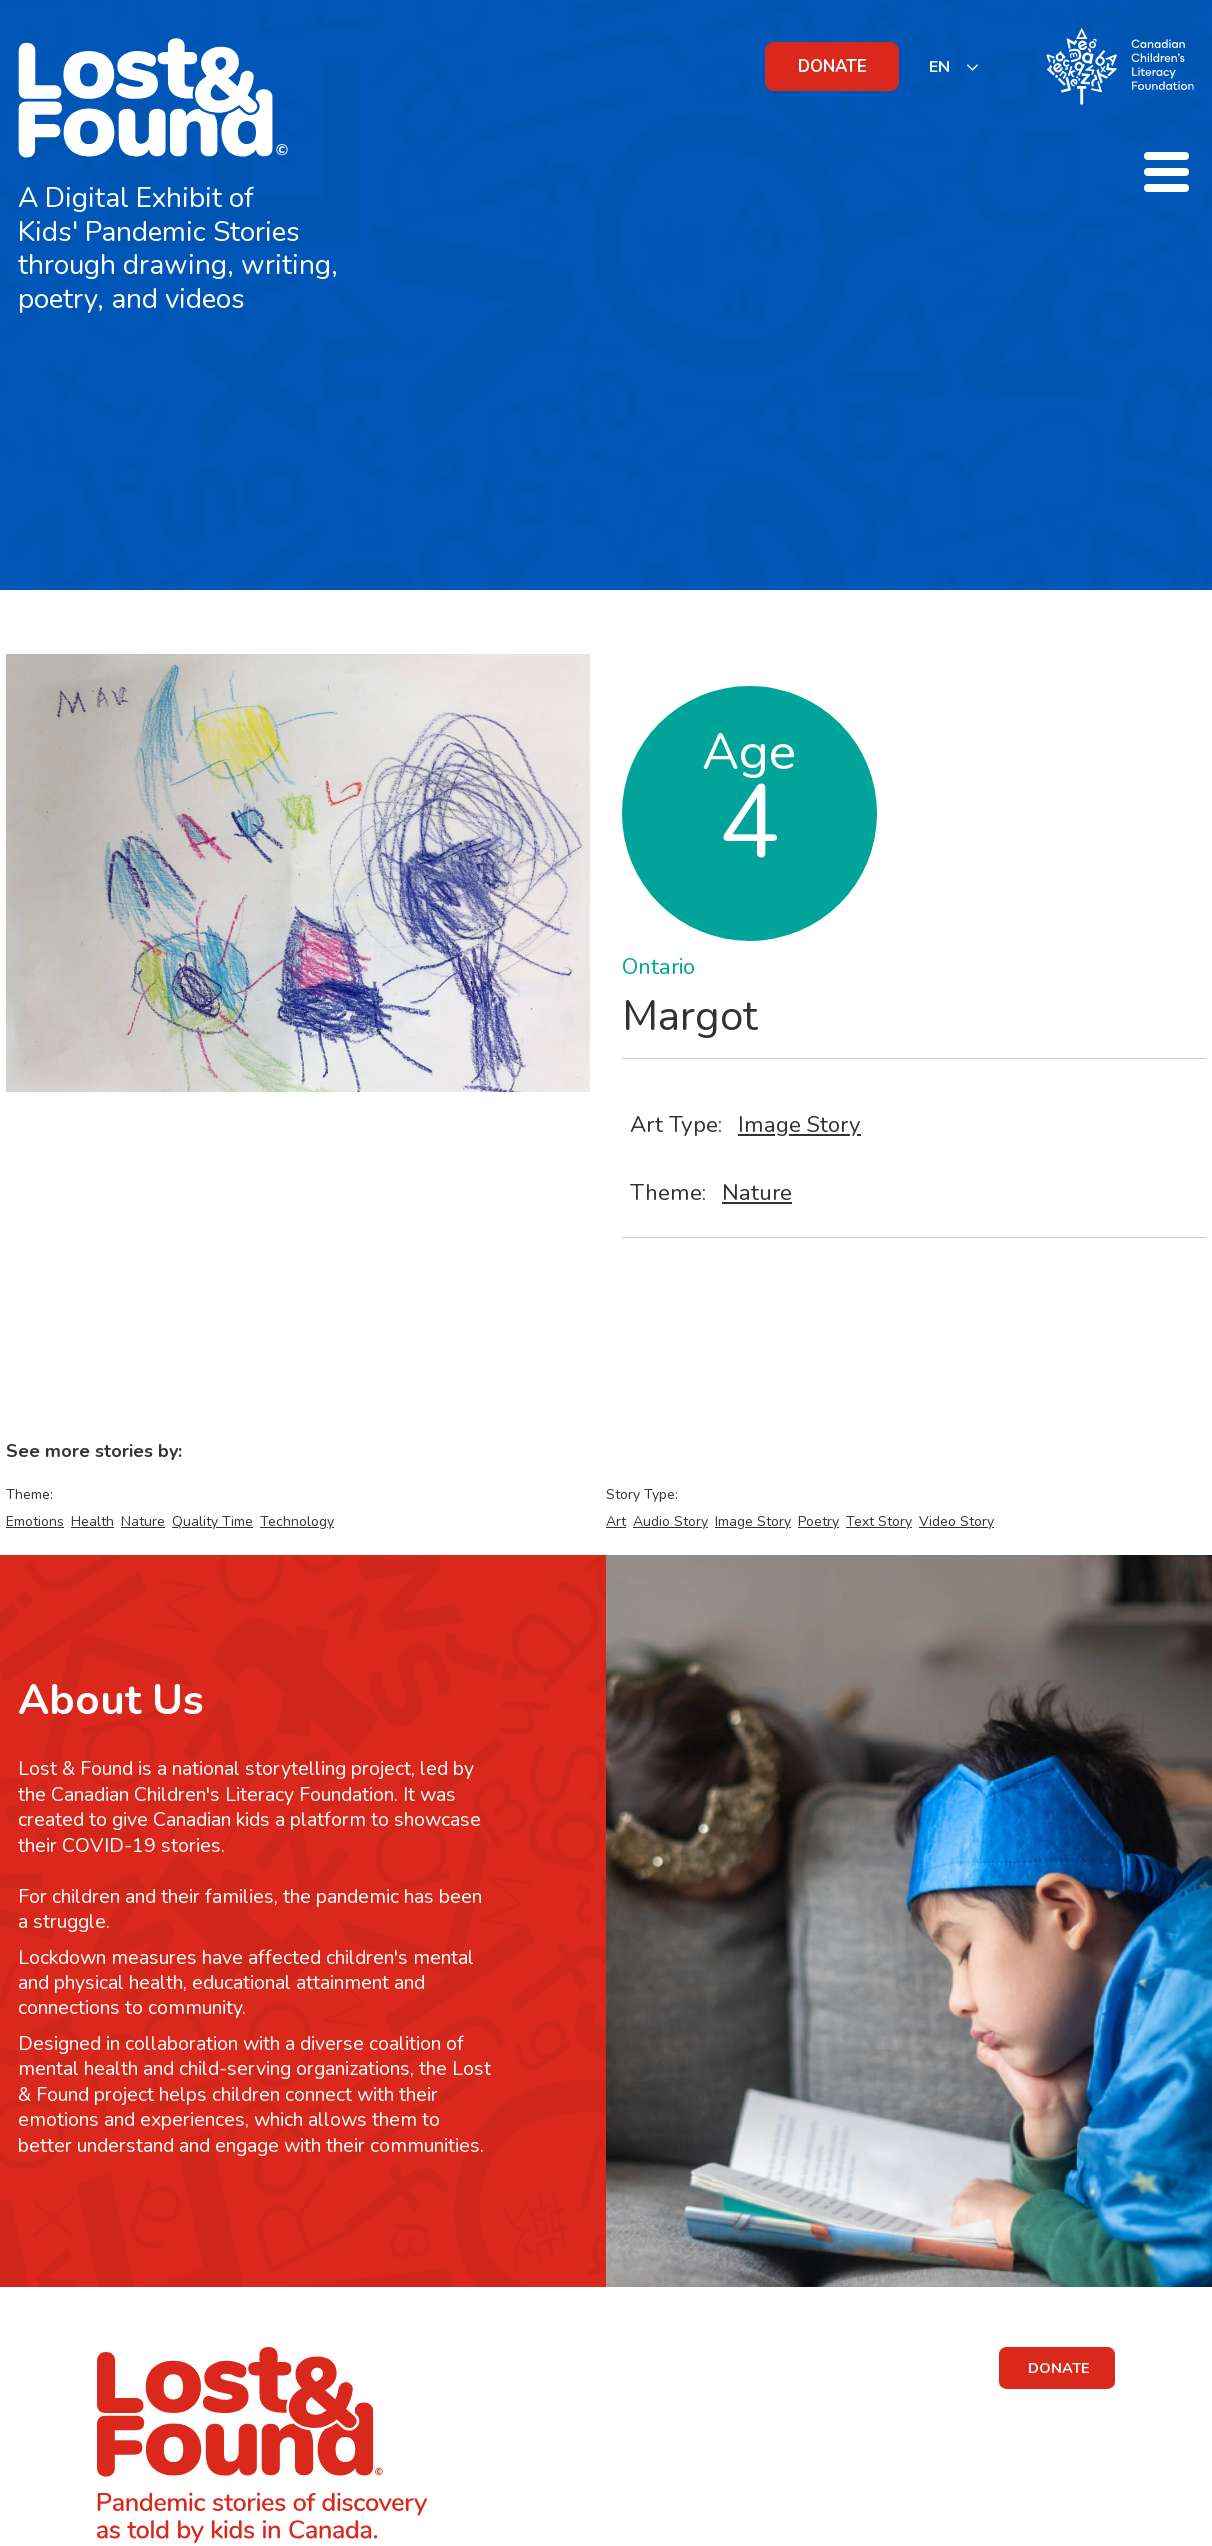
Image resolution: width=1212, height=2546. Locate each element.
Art (616, 1521)
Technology (297, 1521)
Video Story (956, 1521)
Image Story (799, 1124)
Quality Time (212, 1521)
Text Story (879, 1521)
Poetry (818, 1521)
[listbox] (954, 66)
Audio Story (670, 1521)
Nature (757, 1192)
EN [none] (939, 67)
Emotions (35, 1521)
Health (92, 1521)
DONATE (832, 66)
